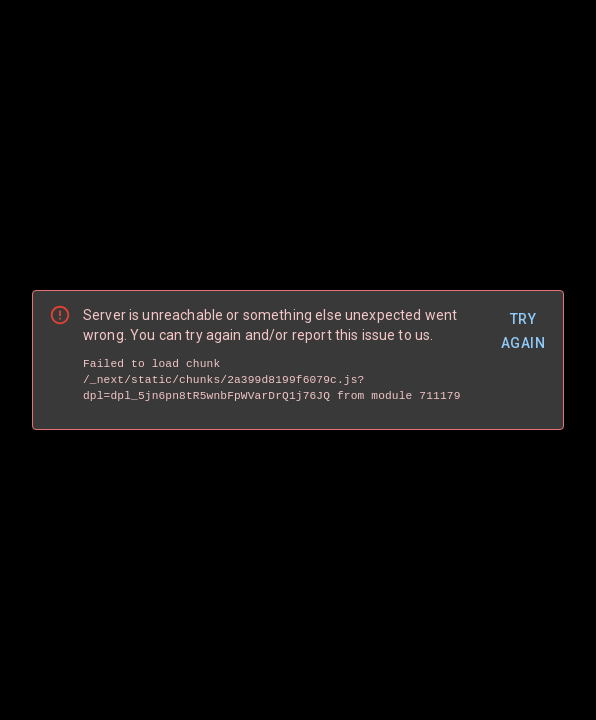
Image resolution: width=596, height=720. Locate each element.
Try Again (523, 331)
